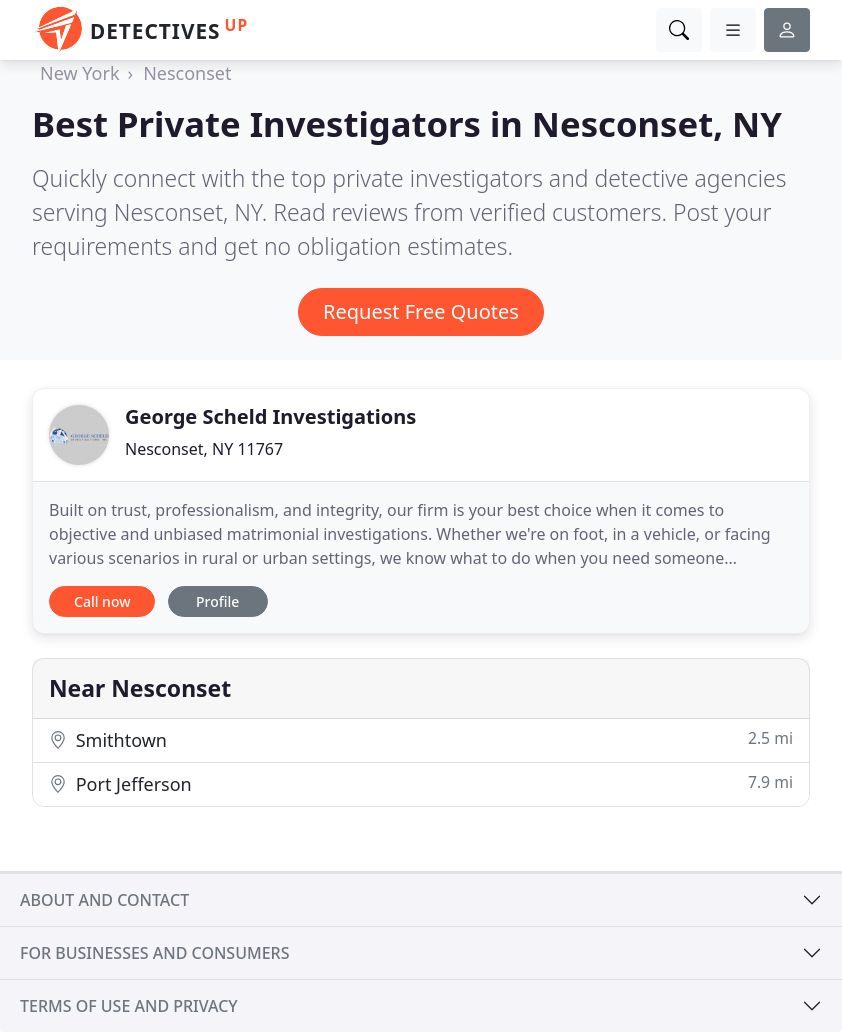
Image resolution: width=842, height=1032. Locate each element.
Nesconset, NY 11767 (204, 449)
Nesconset (187, 73)
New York (80, 73)
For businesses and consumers (154, 953)
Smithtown (421, 739)
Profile (217, 601)
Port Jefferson (421, 783)
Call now (102, 601)
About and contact (104, 900)
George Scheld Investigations (270, 416)
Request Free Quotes (421, 311)
